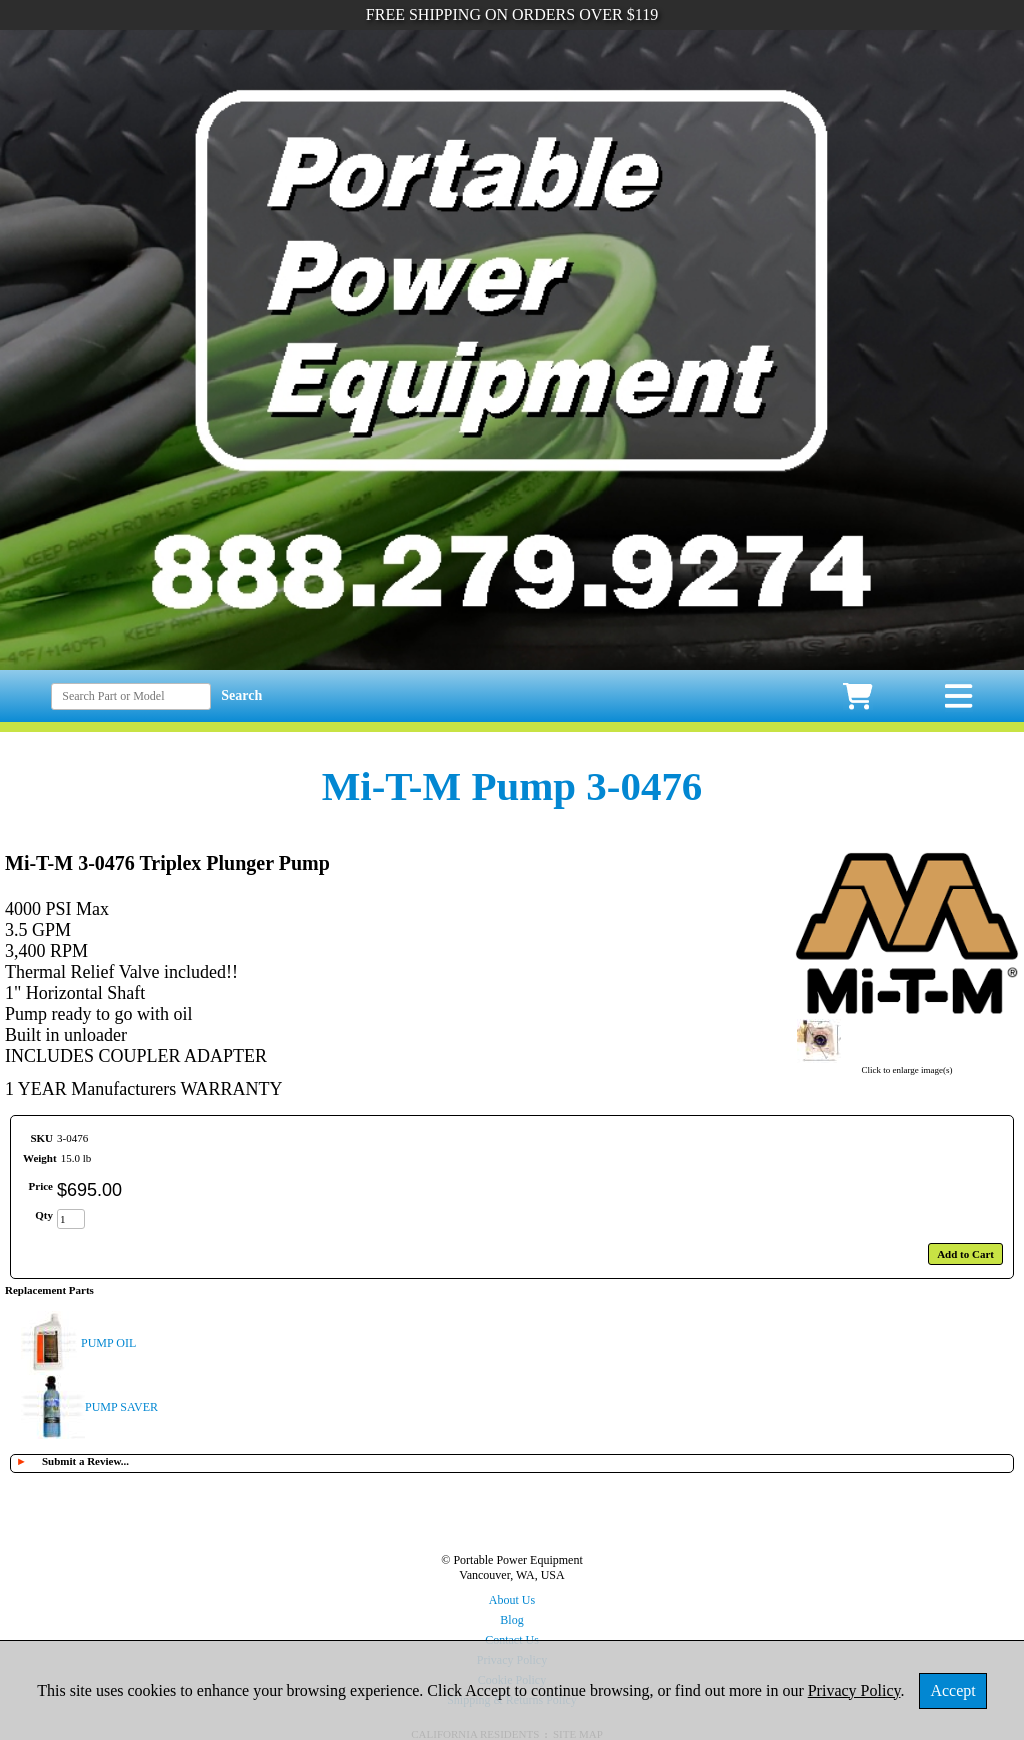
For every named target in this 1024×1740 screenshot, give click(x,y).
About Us (512, 1600)
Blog (511, 1620)
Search (241, 695)
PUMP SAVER (121, 1407)
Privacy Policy (854, 1690)
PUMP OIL (108, 1343)
